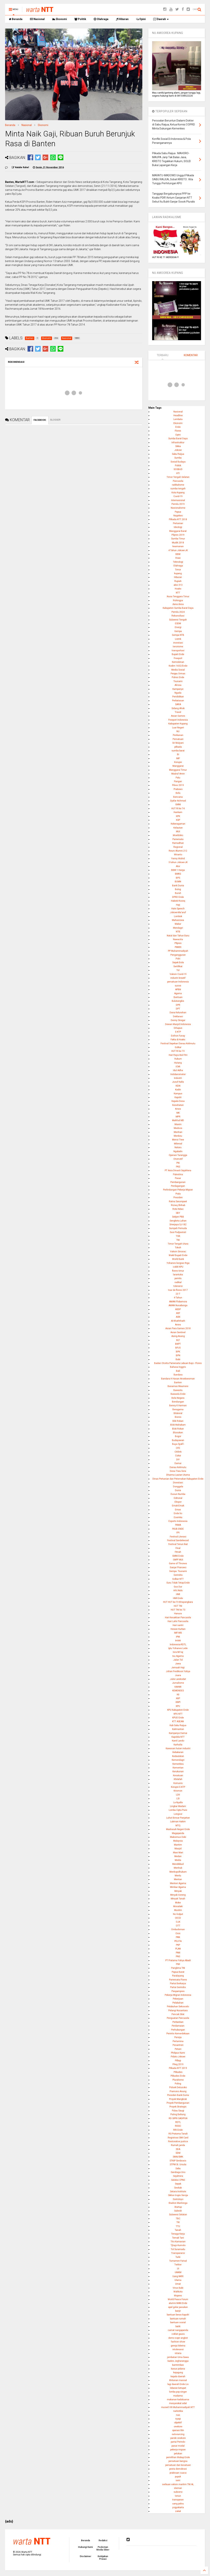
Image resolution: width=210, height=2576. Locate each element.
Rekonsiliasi (178, 615)
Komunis (178, 1783)
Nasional (37, 19)
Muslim (178, 1910)
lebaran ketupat (178, 2388)
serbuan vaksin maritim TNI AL (178, 2484)
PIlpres (178, 943)
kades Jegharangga (178, 2361)
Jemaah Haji (178, 1667)
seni (178, 2480)
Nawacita (178, 939)
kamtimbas (178, 2365)
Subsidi (178, 2210)
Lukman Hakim (178, 1821)
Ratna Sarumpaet (178, 1201)
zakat (178, 2511)
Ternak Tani (178, 2237)
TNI (178, 1240)
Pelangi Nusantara (178, 2010)
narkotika (178, 2411)
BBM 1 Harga (178, 870)
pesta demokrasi (178, 2469)
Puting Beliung (177, 2114)
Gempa (178, 631)
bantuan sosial (178, 2322)
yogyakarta (178, 2507)
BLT (178, 1340)
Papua (178, 512)
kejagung (178, 2372)
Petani (178, 2049)
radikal (178, 1282)
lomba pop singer (178, 2391)
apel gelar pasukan (178, 2307)
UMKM (178, 2272)
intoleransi (178, 2349)
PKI (178, 1163)
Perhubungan (178, 2029)
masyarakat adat (178, 2403)
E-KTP (178, 1031)
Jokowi (178, 450)
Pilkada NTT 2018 (178, 519)
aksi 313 (178, 585)
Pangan (178, 781)
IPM (178, 1636)
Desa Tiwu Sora (178, 1471)
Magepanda (178, 1833)
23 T (178, 1294)
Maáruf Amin (178, 773)
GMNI (178, 804)
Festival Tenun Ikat (178, 1544)
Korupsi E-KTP (178, 1787)
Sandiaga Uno (178, 2172)
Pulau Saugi (178, 2110)
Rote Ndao (177, 1209)
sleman (178, 2488)
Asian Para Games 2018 (178, 1328)
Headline (178, 415)
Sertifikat (177, 966)
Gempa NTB (178, 635)
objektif (178, 2422)
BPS (178, 877)
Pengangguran (178, 955)
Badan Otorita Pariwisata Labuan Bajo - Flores (178, 1363)
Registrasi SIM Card (178, 2137)
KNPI (178, 1702)
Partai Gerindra (178, 1987)
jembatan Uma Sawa (178, 2357)
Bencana (178, 797)
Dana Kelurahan (178, 1012)
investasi (178, 642)
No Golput (178, 1914)
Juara (178, 1675)
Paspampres (178, 1991)
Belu (178, 793)
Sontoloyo (178, 2199)
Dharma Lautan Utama (178, 1475)
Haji (178, 905)
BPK (178, 1351)
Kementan (178, 1767)
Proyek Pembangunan (178, 2103)
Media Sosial (178, 669)
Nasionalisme (178, 508)
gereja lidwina (178, 2345)
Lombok (178, 916)
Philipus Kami (178, 2053)
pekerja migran (178, 2449)
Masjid (178, 1848)
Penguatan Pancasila (178, 2018)
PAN (178, 1937)
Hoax (178, 558)
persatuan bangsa (178, 2461)
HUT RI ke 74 (178, 808)
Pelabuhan (177, 2002)
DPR (178, 1005)
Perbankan (177, 2022)
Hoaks (178, 588)
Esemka (178, 1517)
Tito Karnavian (178, 2241)
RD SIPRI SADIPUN (178, 2118)
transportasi (178, 650)
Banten (178, 1382)
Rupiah (178, 581)
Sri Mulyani (178, 743)
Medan (178, 1856)
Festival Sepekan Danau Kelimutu (178, 1043)
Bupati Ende (178, 654)
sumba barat (178, 750)
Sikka (178, 446)
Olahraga (101, 19)
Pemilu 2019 (178, 504)
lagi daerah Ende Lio (178, 2384)
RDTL (178, 2122)
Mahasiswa (178, 920)
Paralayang (178, 1975)
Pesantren (178, 2045)
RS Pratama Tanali (178, 2133)
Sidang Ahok (178, 708)
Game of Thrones (178, 1563)
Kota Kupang (178, 492)
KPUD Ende (178, 1717)
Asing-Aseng (178, 1336)
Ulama (178, 2280)
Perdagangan (178, 1186)
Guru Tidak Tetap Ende (178, 1582)
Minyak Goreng (178, 1895)
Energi (178, 627)
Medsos (178, 1128)
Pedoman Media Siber (102, 2548)
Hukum (178, 1058)
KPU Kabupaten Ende (178, 1710)
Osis (178, 1933)
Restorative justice (178, 2141)
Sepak (178, 2183)
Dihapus (178, 1028)
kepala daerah (178, 2376)
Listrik (178, 639)
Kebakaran (177, 1752)
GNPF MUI (178, 1559)
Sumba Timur (178, 538)
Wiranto (178, 854)
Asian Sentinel (177, 1332)
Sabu (178, 2168)
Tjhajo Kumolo (178, 2245)
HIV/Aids (178, 1590)
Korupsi (178, 762)
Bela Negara (178, 1398)
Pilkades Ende (178, 2076)
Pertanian (178, 523)
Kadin (178, 1089)
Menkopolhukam (178, 1872)
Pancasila (178, 481)
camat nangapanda (178, 2330)
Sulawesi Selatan (178, 2214)
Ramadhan (178, 843)
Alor (178, 866)
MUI (178, 831)
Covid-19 (177, 496)
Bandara (178, 1374)
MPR (178, 1116)
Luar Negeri (178, 727)
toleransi (178, 1286)
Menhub (178, 1868)
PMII (178, 1952)
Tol (177, 970)
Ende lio (178, 1513)
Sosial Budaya (178, 461)
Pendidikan (178, 696)
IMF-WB (178, 1632)
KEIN (178, 1086)
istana (178, 2353)
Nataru (178, 1147)
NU (177, 731)
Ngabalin (177, 1151)
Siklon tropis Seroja (178, 2195)
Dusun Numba (178, 1494)
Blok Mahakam (178, 1424)
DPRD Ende (178, 897)
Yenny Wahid (178, 858)
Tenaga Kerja (178, 2234)
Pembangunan (177, 1182)
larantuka (178, 1274)
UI (178, 2268)
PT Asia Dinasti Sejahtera (178, 1170)
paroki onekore (178, 2438)
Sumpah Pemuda (178, 1228)
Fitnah (178, 1552)
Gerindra (178, 1575)
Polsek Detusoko (178, 2087)
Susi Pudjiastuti (178, 1232)
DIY (178, 1459)
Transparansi (178, 2253)
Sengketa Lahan (178, 1220)
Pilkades (178, 2072)
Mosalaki (178, 1906)
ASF (178, 1313)
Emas (178, 1509)
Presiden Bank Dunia (178, 2095)
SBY (178, 1213)
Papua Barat (178, 1972)
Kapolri (178, 1097)
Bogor (178, 1436)
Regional (178, 847)
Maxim (178, 1124)
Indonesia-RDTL (178, 1644)
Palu (178, 777)
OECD (178, 1918)
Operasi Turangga (178, 1155)
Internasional (178, 500)
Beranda (15, 19)
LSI (177, 1798)
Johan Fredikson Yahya (178, 1671)
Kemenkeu (178, 1764)
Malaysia (178, 1841)
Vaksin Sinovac (178, 1251)
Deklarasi (178, 1016)
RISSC (178, 2126)
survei (178, 985)
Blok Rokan (178, 1428)
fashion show (178, 2341)
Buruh (178, 893)
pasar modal (178, 2445)
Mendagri (178, 928)
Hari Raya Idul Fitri (178, 1055)
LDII (178, 1794)
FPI (177, 1532)
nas (178, 2415)
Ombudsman (178, 1929)
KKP (178, 1698)
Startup (178, 2207)
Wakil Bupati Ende (178, 1255)
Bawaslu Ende (178, 1394)
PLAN (178, 1948)
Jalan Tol (178, 1660)
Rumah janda (178, 2145)
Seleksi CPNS (178, 2180)
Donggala (178, 1486)
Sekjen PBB (178, 1216)
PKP (178, 1945)
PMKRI (178, 947)
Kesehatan (178, 1105)
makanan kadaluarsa (178, 2399)
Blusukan (178, 1432)
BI (178, 754)
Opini (141, 19)
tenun (178, 2496)
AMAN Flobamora (178, 1301)
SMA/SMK (178, 2156)
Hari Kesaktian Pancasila (178, 1617)
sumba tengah (177, 488)
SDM (178, 2153)
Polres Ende (178, 677)
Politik (80, 19)
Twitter (178, 2264)
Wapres (178, 2295)
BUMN (178, 881)
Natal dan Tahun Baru (178, 935)
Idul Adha (178, 1070)
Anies (178, 1324)
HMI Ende (178, 1598)
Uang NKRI (177, 2276)
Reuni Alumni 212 (178, 850)
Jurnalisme (178, 1683)
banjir (178, 2311)
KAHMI (178, 1687)
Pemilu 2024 (178, 612)
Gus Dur (178, 1586)
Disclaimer (85, 2556)
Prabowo (178, 789)
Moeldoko (178, 835)
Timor (178, 569)
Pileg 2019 (177, 2064)
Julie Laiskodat (178, 1679)
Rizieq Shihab (178, 1205)
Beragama (177, 1409)
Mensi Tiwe (178, 1139)
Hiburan (122, 19)
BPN (178, 1355)
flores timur (178, 1270)
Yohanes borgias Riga (178, 1263)
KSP (178, 820)
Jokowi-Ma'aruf (178, 912)
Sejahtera (178, 2176)
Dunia (178, 1490)
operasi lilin (178, 2430)
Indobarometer (178, 1074)
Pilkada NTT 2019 (178, 2068)
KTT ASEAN (178, 1721)
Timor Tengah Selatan (178, 477)
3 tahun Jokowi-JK (178, 862)
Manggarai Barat (178, 531)
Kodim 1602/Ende (178, 665)
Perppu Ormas (178, 673)
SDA (178, 2149)
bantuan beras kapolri (178, 2314)
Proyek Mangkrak (178, 2099)
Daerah (161, 19)
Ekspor (178, 1502)
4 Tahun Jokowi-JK (178, 550)
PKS (178, 1166)
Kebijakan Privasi (103, 2557)
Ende (178, 427)
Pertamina (178, 2041)
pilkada (178, 747)
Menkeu (178, 1136)
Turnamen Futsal (178, 2261)
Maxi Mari (178, 1852)
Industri (178, 1078)
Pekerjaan (178, 1998)
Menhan (178, 1132)
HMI (178, 1594)
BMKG (178, 874)
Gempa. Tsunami (178, 1571)
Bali (178, 1371)
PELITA (178, 1941)
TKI (178, 2222)
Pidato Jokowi (178, 2056)
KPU (178, 1706)
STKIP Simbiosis (178, 2160)
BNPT (178, 1344)
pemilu (178, 1278)
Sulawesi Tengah (178, 619)
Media (178, 1860)
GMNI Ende (178, 1556)
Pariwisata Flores (178, 1979)
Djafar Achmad (178, 800)
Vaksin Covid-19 (178, 974)
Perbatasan (178, 700)
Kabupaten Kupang (178, 723)
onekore (178, 2426)
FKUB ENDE (178, 1529)
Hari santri (178, 1625)
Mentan (178, 1879)
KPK (178, 816)
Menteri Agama (178, 1883)
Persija (178, 2037)
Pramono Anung (178, 2091)
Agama (178, 993)
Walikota (177, 2291)
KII (178, 1694)
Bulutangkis (178, 1001)
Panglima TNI (178, 1968)
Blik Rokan (177, 1421)
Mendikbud (178, 1864)
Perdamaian (178, 2025)
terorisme (178, 646)
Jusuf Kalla (178, 1082)
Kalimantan (178, 1729)
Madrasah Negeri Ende (178, 1829)
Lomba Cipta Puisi (178, 1810)
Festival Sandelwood (178, 1540)
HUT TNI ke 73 (178, 1609)
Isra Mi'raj (178, 1652)
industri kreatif (177, 978)
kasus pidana (178, 2368)
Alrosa (178, 685)
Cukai (178, 1455)
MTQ (178, 1825)
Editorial (178, 1498)
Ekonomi (59, 19)
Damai (178, 1463)
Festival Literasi (178, 1536)
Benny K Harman (178, 1405)
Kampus (178, 1093)
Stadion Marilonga (178, 2203)
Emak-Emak (178, 1505)
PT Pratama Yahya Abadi (178, 1960)
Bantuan (178, 997)
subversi (178, 2492)
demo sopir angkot (178, 2338)
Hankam (178, 812)
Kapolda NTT (178, 1737)
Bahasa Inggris (178, 1367)
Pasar (178, 1178)
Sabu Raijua (178, 454)
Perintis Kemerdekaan (177, 2033)
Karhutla (178, 1744)
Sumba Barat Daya (178, 438)
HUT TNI (178, 1606)
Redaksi (103, 2540)
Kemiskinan (178, 662)
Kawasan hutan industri (178, 1748)
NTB (178, 931)
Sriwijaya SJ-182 (177, 1224)
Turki (178, 2257)
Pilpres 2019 (178, 535)
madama (178, 2395)
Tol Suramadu (178, 2249)
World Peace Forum (178, 2299)
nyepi (178, 2418)
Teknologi (178, 562)
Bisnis (178, 1417)
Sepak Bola (178, 962)
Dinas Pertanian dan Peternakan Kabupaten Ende (178, 1479)
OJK (178, 1922)
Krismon (178, 1790)
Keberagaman (178, 823)
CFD (178, 1448)
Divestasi (178, 1482)
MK (178, 1113)
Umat (178, 2284)
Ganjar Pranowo (178, 1567)
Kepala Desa (178, 1101)
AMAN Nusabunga (178, 1305)
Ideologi (178, 527)
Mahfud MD (178, 1120)
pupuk (178, 2476)
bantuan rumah (178, 2318)
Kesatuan (178, 1775)
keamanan (178, 546)
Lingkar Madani (178, 1806)
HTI (178, 473)
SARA (178, 704)
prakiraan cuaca (178, 2473)
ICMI (178, 1066)
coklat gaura (178, 2334)
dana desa (178, 604)
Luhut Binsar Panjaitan (178, 1817)
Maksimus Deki (178, 1837)
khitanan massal (178, 2380)
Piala (178, 1193)
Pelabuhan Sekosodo (178, 2006)
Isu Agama (178, 1656)
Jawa (178, 1663)
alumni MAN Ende (178, 2303)
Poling (178, 2083)
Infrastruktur (178, 442)
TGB (178, 1236)
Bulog (178, 889)
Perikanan (178, 735)
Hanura (178, 1613)
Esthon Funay (178, 1035)
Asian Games (178, 716)
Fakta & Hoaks (178, 1039)
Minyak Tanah (178, 1898)
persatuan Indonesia (178, 981)
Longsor (178, 1814)
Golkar (178, 1047)
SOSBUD (178, 469)
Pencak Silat (178, 2014)
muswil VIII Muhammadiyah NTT (178, 2407)
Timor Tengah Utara (178, 1243)
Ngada (178, 693)
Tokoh (178, 1247)
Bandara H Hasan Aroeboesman (178, 1378)
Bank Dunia (178, 885)
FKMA (178, 1525)
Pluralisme (178, 2080)
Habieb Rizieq (178, 901)
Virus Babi (178, 2288)
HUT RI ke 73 (178, 1051)
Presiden (178, 1197)
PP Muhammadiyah (178, 951)
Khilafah (178, 1779)
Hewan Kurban (178, 1629)
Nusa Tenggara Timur (178, 596)
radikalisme (178, 484)
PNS (178, 1956)
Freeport (178, 658)
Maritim (178, 1844)
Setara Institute (178, 2191)
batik (178, 2326)
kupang (178, 573)
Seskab (178, 2187)
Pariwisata (177, 839)
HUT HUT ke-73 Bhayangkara (178, 1602)
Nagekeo (178, 515)
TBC (178, 2218)
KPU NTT (178, 1714)
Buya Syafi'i (178, 1444)
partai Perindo (178, 2442)
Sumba (178, 457)
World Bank (178, 1259)
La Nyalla (178, 1802)
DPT (178, 1008)
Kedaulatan (178, 1756)
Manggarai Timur (178, 770)
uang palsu (178, 2503)
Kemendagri (178, 1760)
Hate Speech (178, 908)
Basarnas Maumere (178, 1386)
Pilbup (178, 2060)
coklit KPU (178, 1267)
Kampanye (177, 689)
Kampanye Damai (178, 1733)
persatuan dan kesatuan (178, 2465)
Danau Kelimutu (178, 1467)
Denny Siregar (178, 1020)
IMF (178, 758)
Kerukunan (178, 1771)
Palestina (178, 1174)
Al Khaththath (178, 1321)
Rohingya (178, 600)
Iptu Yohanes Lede (178, 1648)
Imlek (178, 1640)
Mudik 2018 (178, 542)
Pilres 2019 (178, 785)
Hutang (178, 1062)
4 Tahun (178, 1297)
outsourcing (178, 2434)
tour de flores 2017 (178, 1290)
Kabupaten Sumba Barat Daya (178, 608)
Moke (178, 1902)
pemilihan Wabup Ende (178, 2457)
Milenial (178, 1143)
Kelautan (178, 827)
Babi (178, 1359)
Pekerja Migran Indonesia (178, 1995)
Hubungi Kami (85, 2547)
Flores (178, 430)
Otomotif (178, 1159)
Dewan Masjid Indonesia (178, 1024)
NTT (178, 592)
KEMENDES (178, 1690)
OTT (178, 1925)
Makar (178, 924)
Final (178, 1548)
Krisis (178, 1109)
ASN (178, 1317)
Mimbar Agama (178, 1887)
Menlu (178, 1875)
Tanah (178, 2230)
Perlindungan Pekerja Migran (178, 1189)
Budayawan (178, 1440)
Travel (178, 712)
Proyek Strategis (177, 2106)
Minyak (178, 1891)
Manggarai (178, 766)
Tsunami (177, 681)
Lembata (177, 419)
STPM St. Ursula (178, 2164)
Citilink (178, 1451)
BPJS (178, 1347)
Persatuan (178, 739)
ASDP (178, 1309)
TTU (178, 2226)
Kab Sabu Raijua (178, 1725)
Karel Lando (178, 1740)
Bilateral (178, 1413)
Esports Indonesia (178, 1521)
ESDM (178, 623)
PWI (178, 1964)
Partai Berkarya (178, 1983)
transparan (178, 2499)
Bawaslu (177, 1390)
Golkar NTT (178, 1579)
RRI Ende (178, 2130)
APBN (178, 989)
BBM (178, 554)
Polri (178, 958)
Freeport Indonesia (178, 720)
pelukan (178, 2453)
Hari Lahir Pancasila (178, 1621)
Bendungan (178, 1401)
